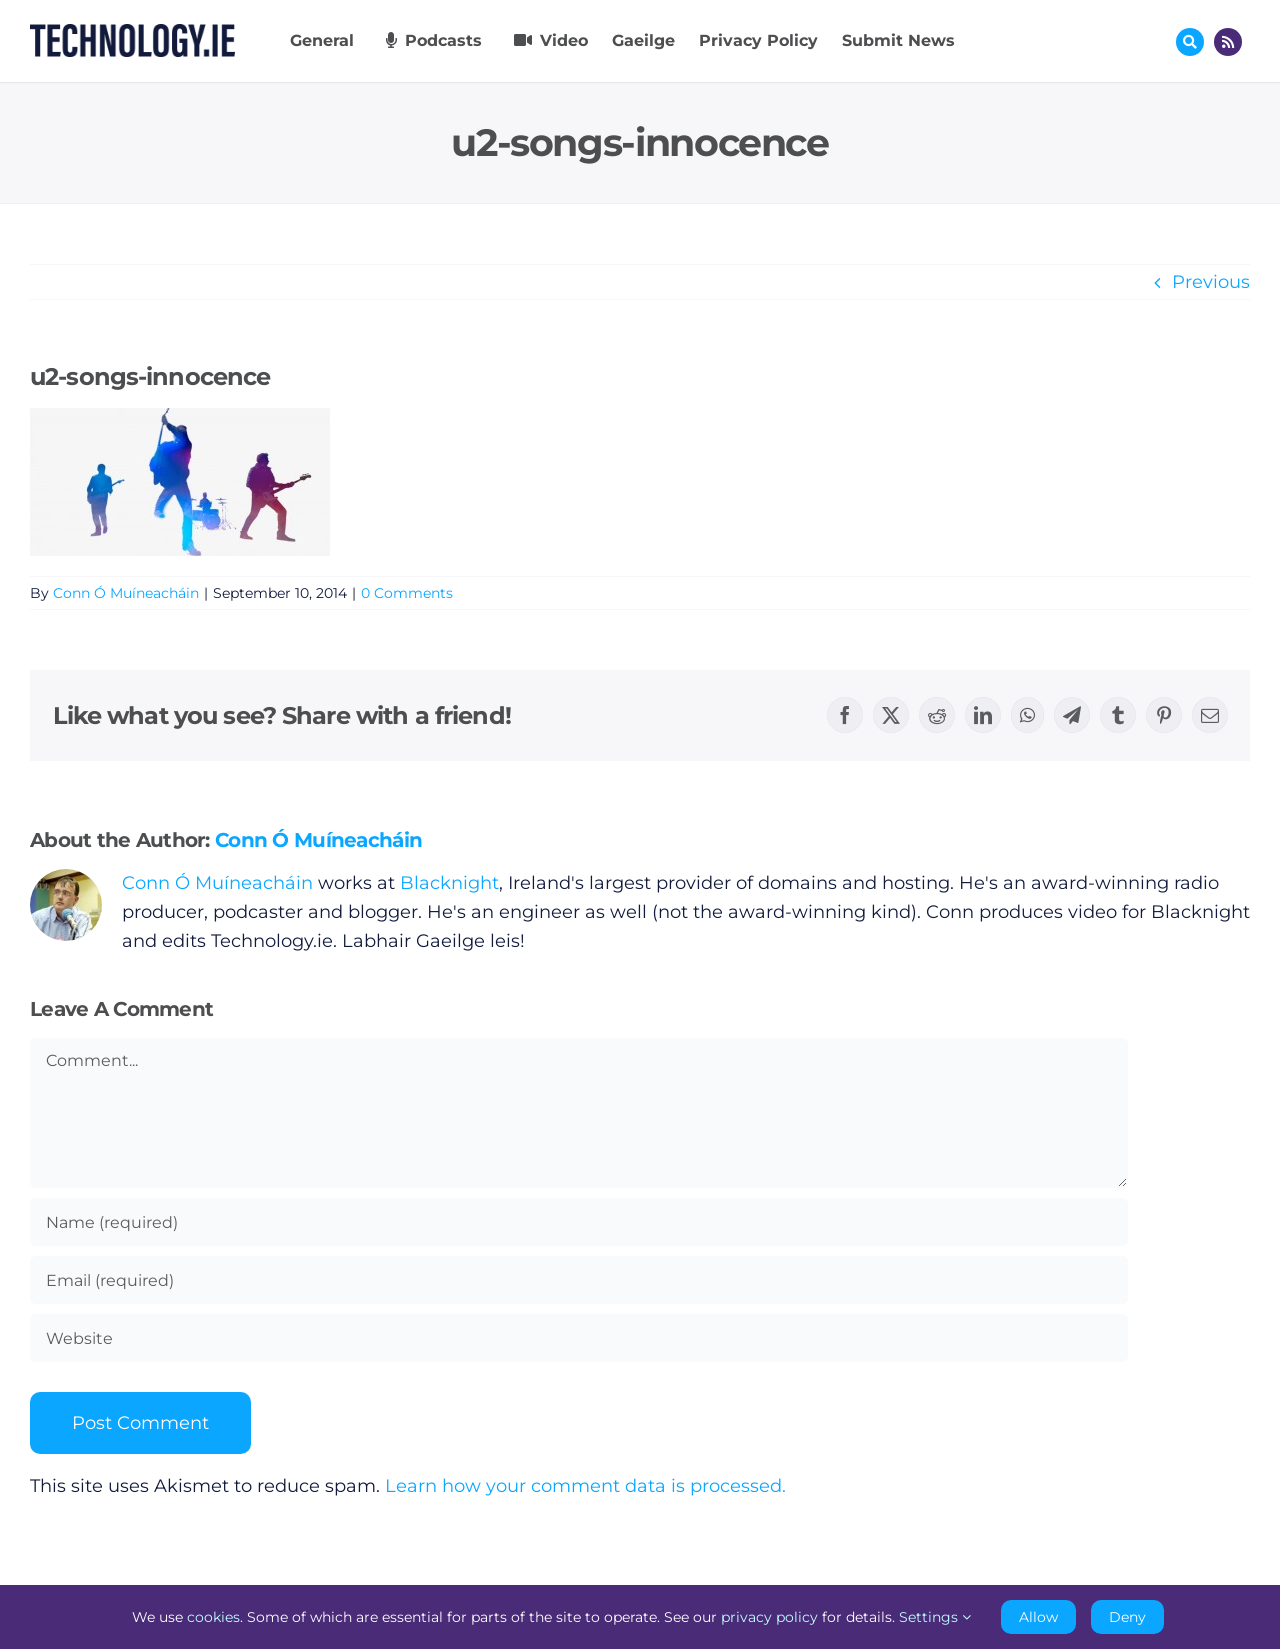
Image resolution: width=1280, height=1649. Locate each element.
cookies (213, 1617)
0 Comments (407, 593)
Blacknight (449, 883)
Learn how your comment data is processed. (585, 1486)
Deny (1127, 1617)
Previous (1211, 282)
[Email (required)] (579, 1280)
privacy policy (769, 1617)
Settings (935, 1617)
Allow (1038, 1617)
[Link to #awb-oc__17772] (1190, 42)
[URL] (579, 1338)
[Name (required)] (579, 1222)
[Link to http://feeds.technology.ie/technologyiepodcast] (1228, 42)
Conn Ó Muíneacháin (126, 593)
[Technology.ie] (132, 33)
